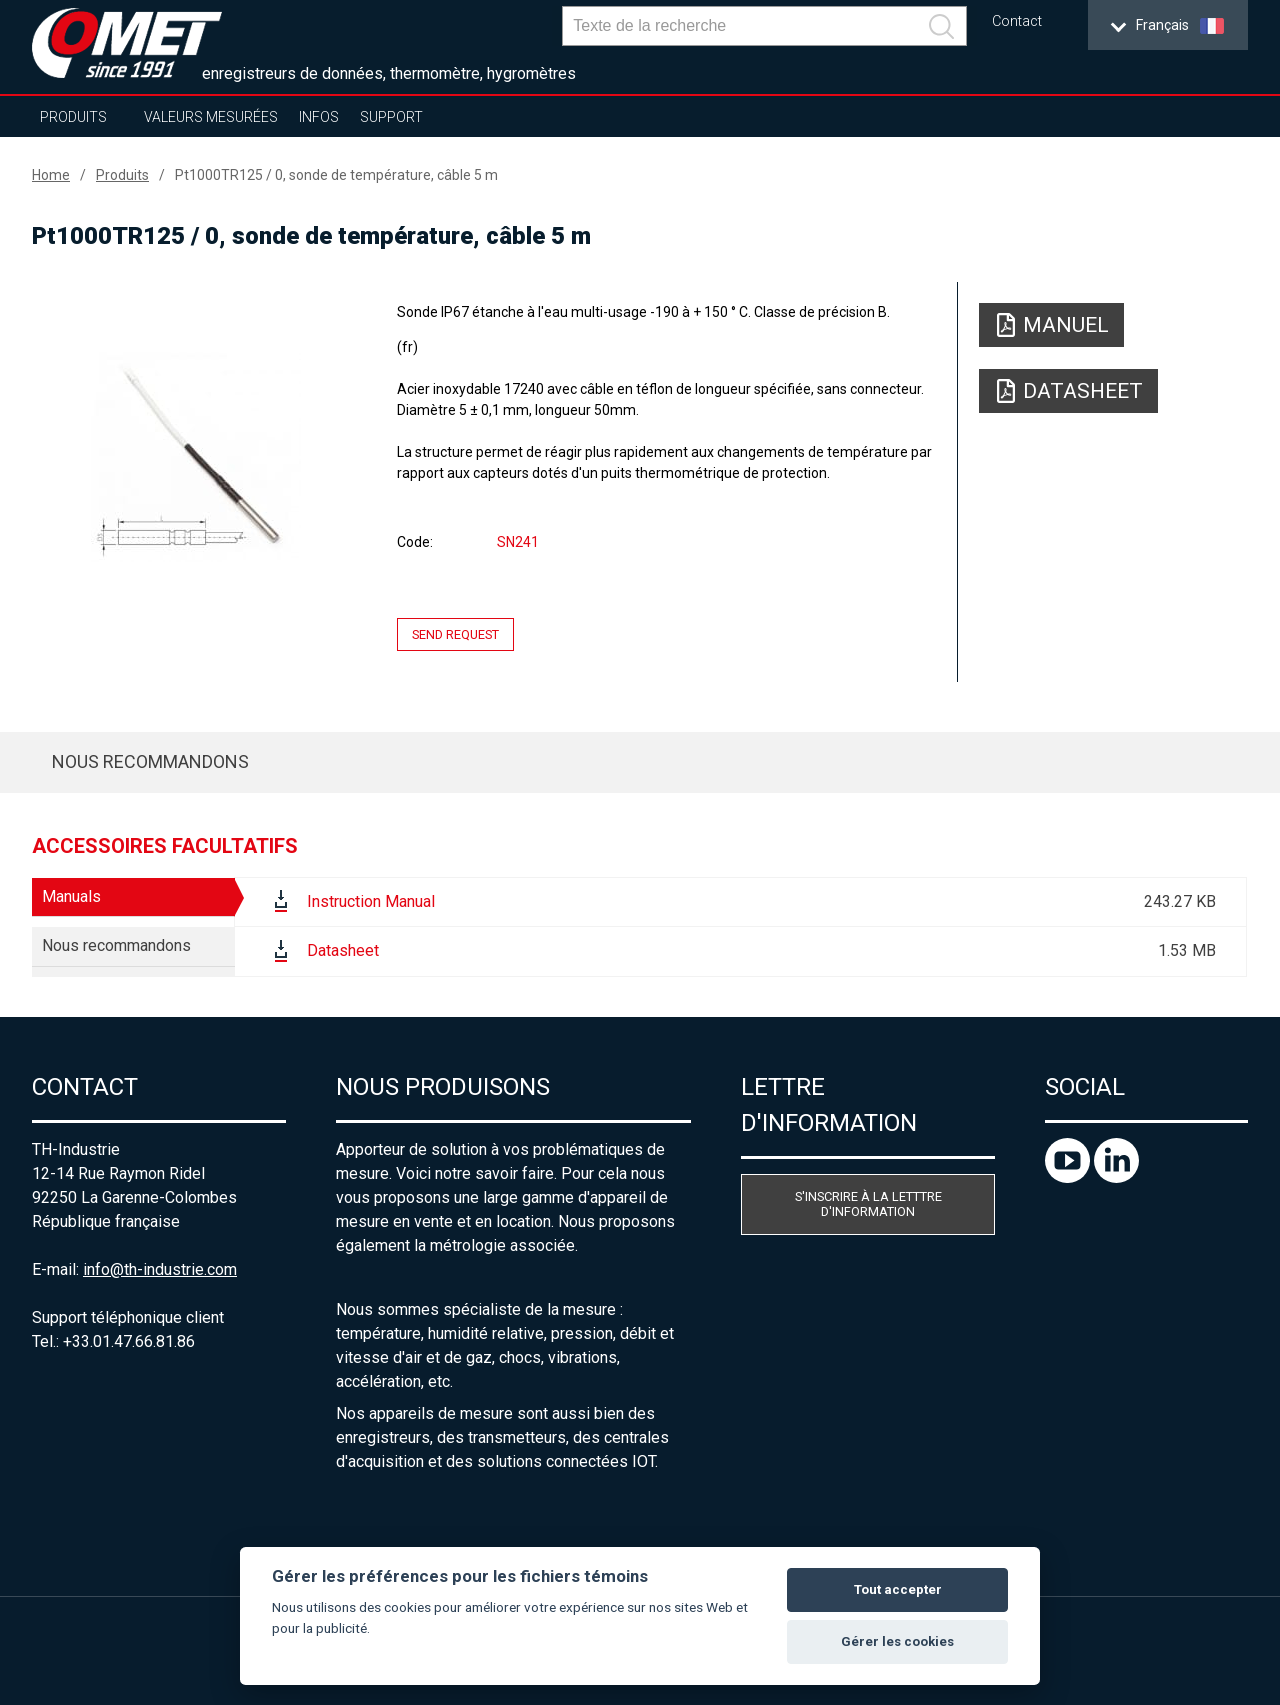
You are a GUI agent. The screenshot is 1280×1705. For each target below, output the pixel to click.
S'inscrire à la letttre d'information (868, 1204)
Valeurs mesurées (211, 117)
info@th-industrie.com (160, 1269)
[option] (196, 457)
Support (391, 117)
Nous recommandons (150, 761)
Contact (1017, 21)
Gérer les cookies (897, 1641)
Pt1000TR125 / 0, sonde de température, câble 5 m (336, 175)
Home (51, 175)
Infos (319, 117)
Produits (73, 117)
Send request (455, 634)
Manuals (71, 896)
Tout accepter (898, 1589)
